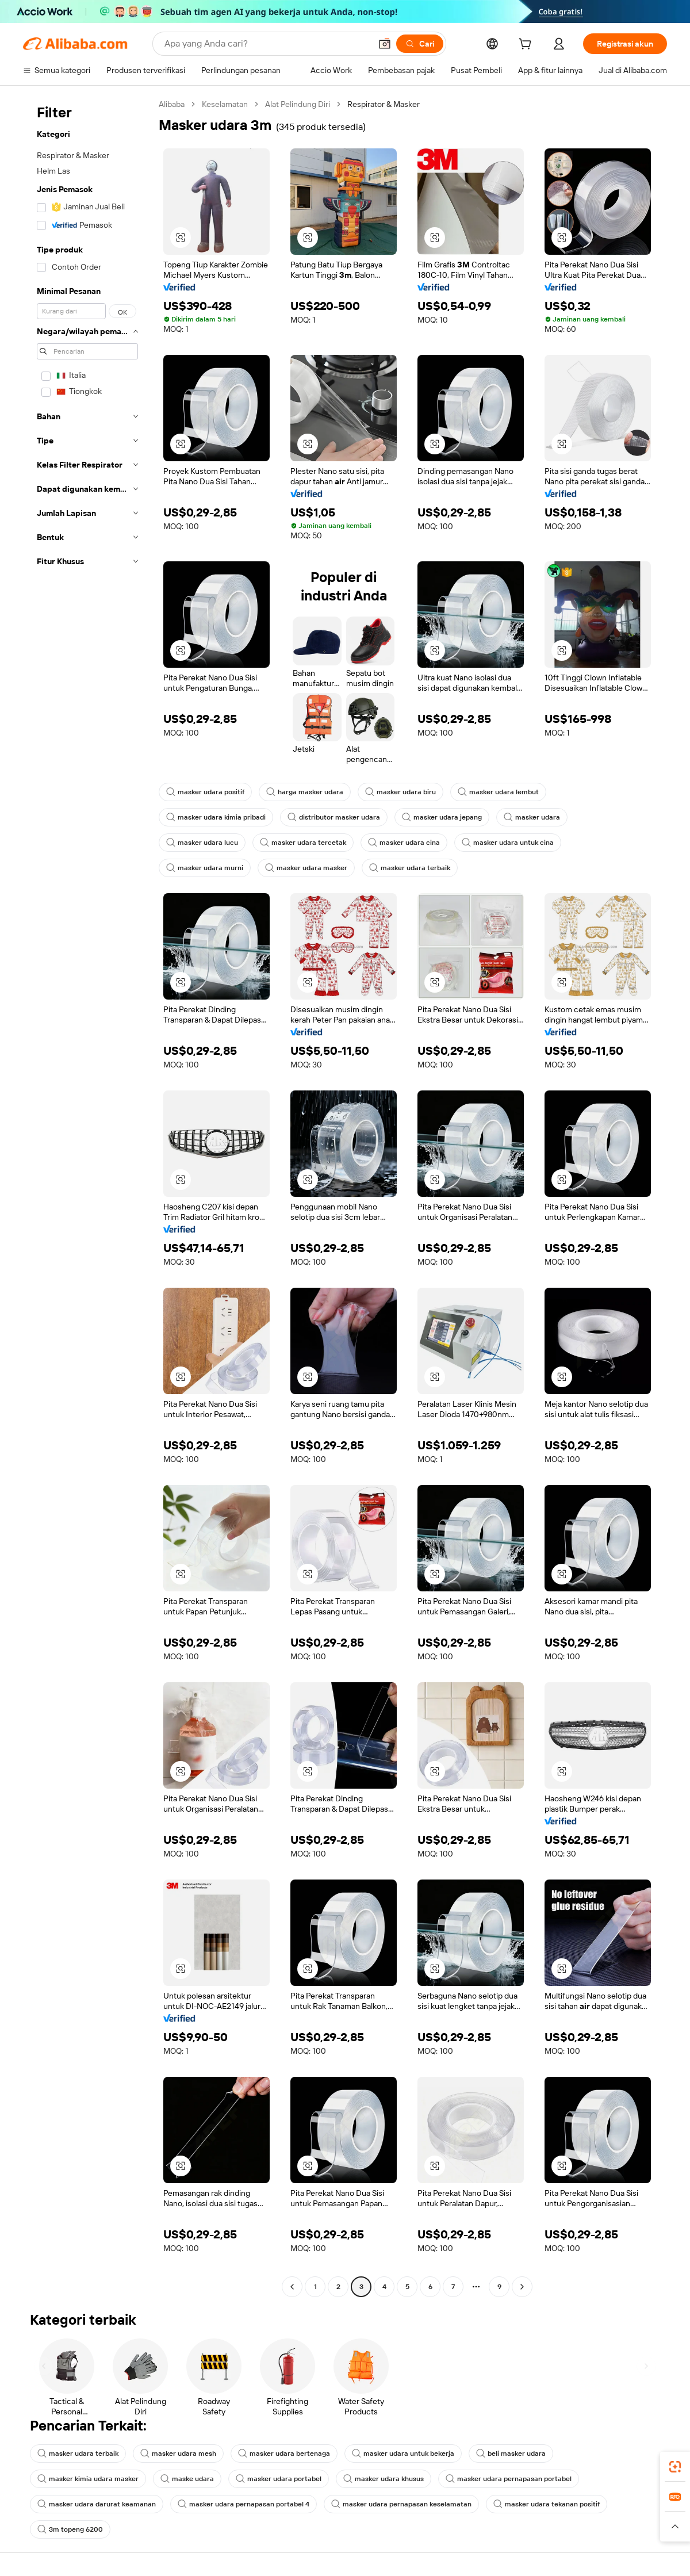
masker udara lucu (202, 842)
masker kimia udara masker (88, 2478)
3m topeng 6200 (70, 2529)
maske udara (187, 2478)
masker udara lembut (498, 792)
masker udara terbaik (409, 867)
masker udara (532, 817)
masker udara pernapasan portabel (509, 2478)
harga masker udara (304, 792)
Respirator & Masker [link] (383, 104)
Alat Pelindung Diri (297, 104)
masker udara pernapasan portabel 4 (243, 2504)
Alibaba (172, 104)
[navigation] (87, 1197)
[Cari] (419, 44)
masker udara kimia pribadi (216, 817)
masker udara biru (400, 792)
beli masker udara (511, 2453)
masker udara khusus (383, 2478)
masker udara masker (306, 867)
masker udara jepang (442, 817)
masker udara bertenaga (284, 2453)
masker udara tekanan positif (546, 2504)
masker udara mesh (178, 2453)
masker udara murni (204, 867)
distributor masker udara (334, 817)
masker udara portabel (278, 2478)
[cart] (527, 45)
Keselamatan (225, 104)
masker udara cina (404, 842)
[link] (675, 2467)
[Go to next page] (522, 2286)
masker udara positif (205, 792)
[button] (385, 44)
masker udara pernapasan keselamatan (401, 2504)
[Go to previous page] (292, 2286)
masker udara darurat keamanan (96, 2504)
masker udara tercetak (303, 842)
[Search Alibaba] (266, 43)
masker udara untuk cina (508, 842)
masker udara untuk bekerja (403, 2453)
